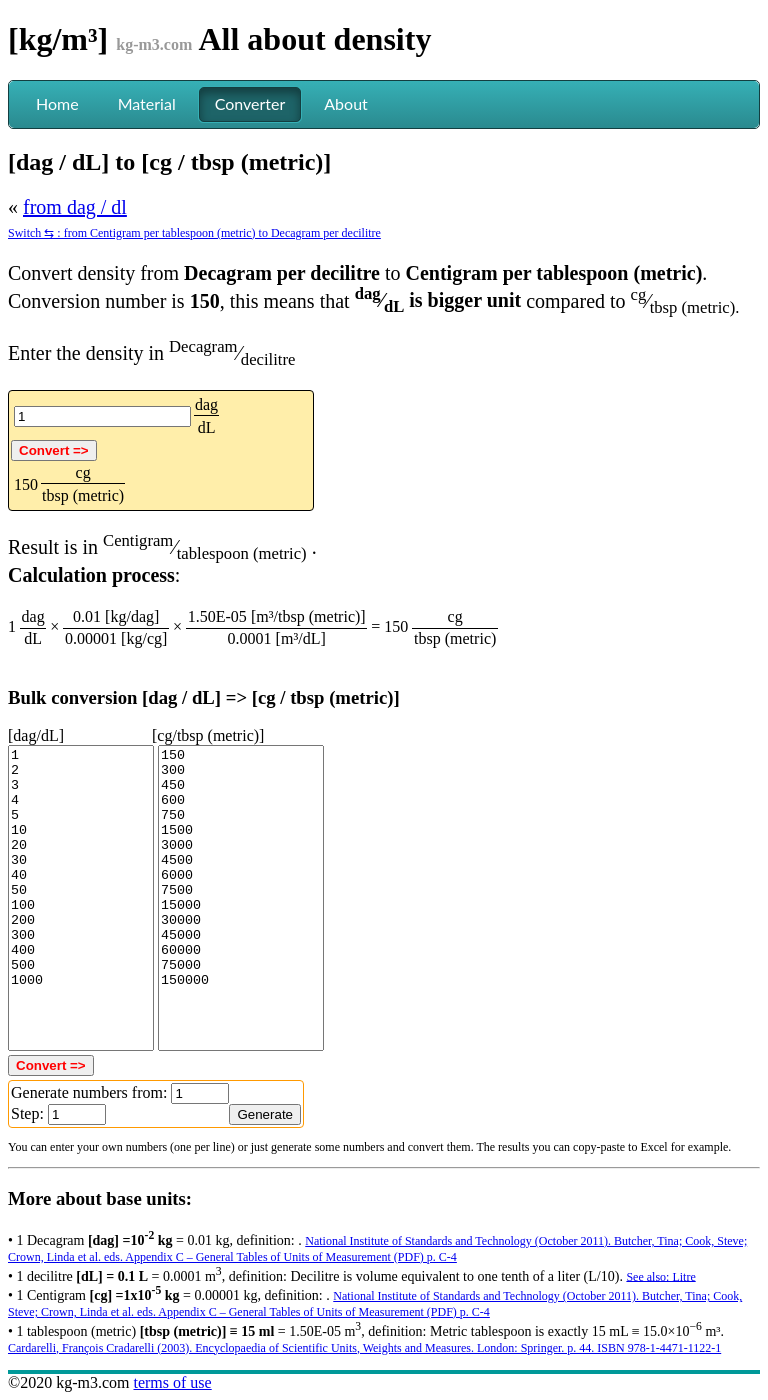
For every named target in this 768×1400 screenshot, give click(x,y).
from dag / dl (75, 207)
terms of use (172, 1382)
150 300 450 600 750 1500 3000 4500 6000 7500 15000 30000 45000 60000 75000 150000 (241, 898)
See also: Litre (660, 1276)
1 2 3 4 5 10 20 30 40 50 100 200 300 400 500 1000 (81, 898)
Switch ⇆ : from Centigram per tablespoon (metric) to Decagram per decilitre (194, 233)
